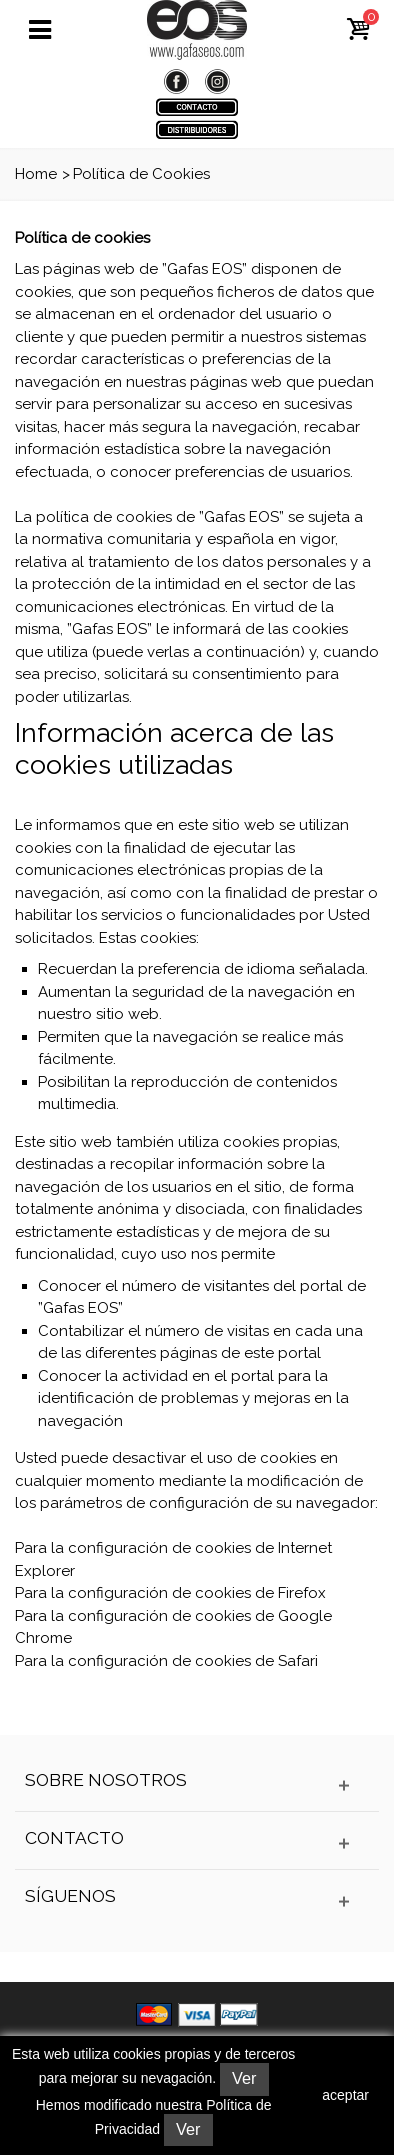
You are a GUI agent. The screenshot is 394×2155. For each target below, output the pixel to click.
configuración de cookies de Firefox (197, 1593)
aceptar (345, 2095)
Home (36, 174)
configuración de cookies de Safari (193, 1661)
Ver (244, 2078)
